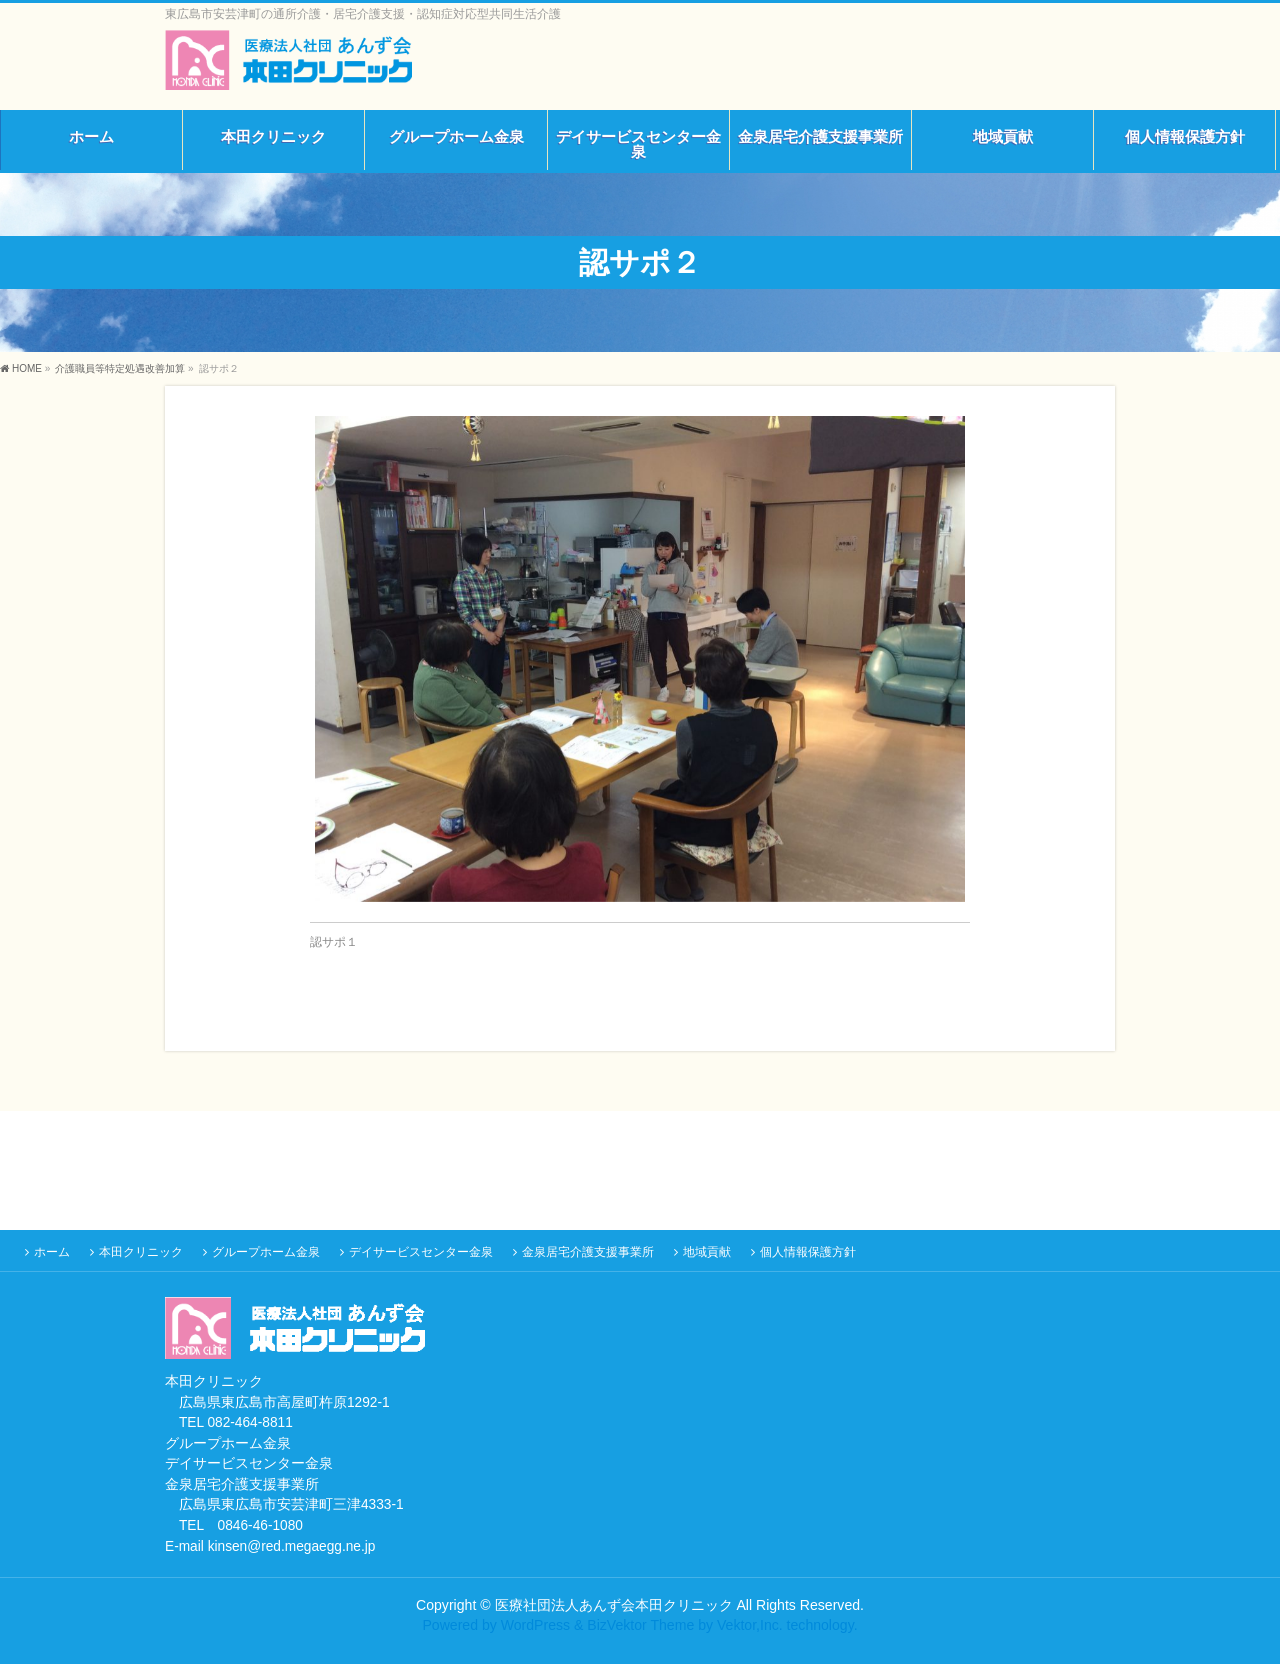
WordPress (535, 1626)
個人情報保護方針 (808, 1253)
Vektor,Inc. (750, 1626)
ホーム (52, 1253)
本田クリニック (141, 1253)
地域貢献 (707, 1253)
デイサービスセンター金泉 (421, 1253)
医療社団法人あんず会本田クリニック (614, 1606)
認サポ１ (334, 942)
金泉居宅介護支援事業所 (588, 1253)
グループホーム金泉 (266, 1253)
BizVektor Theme (640, 1626)
